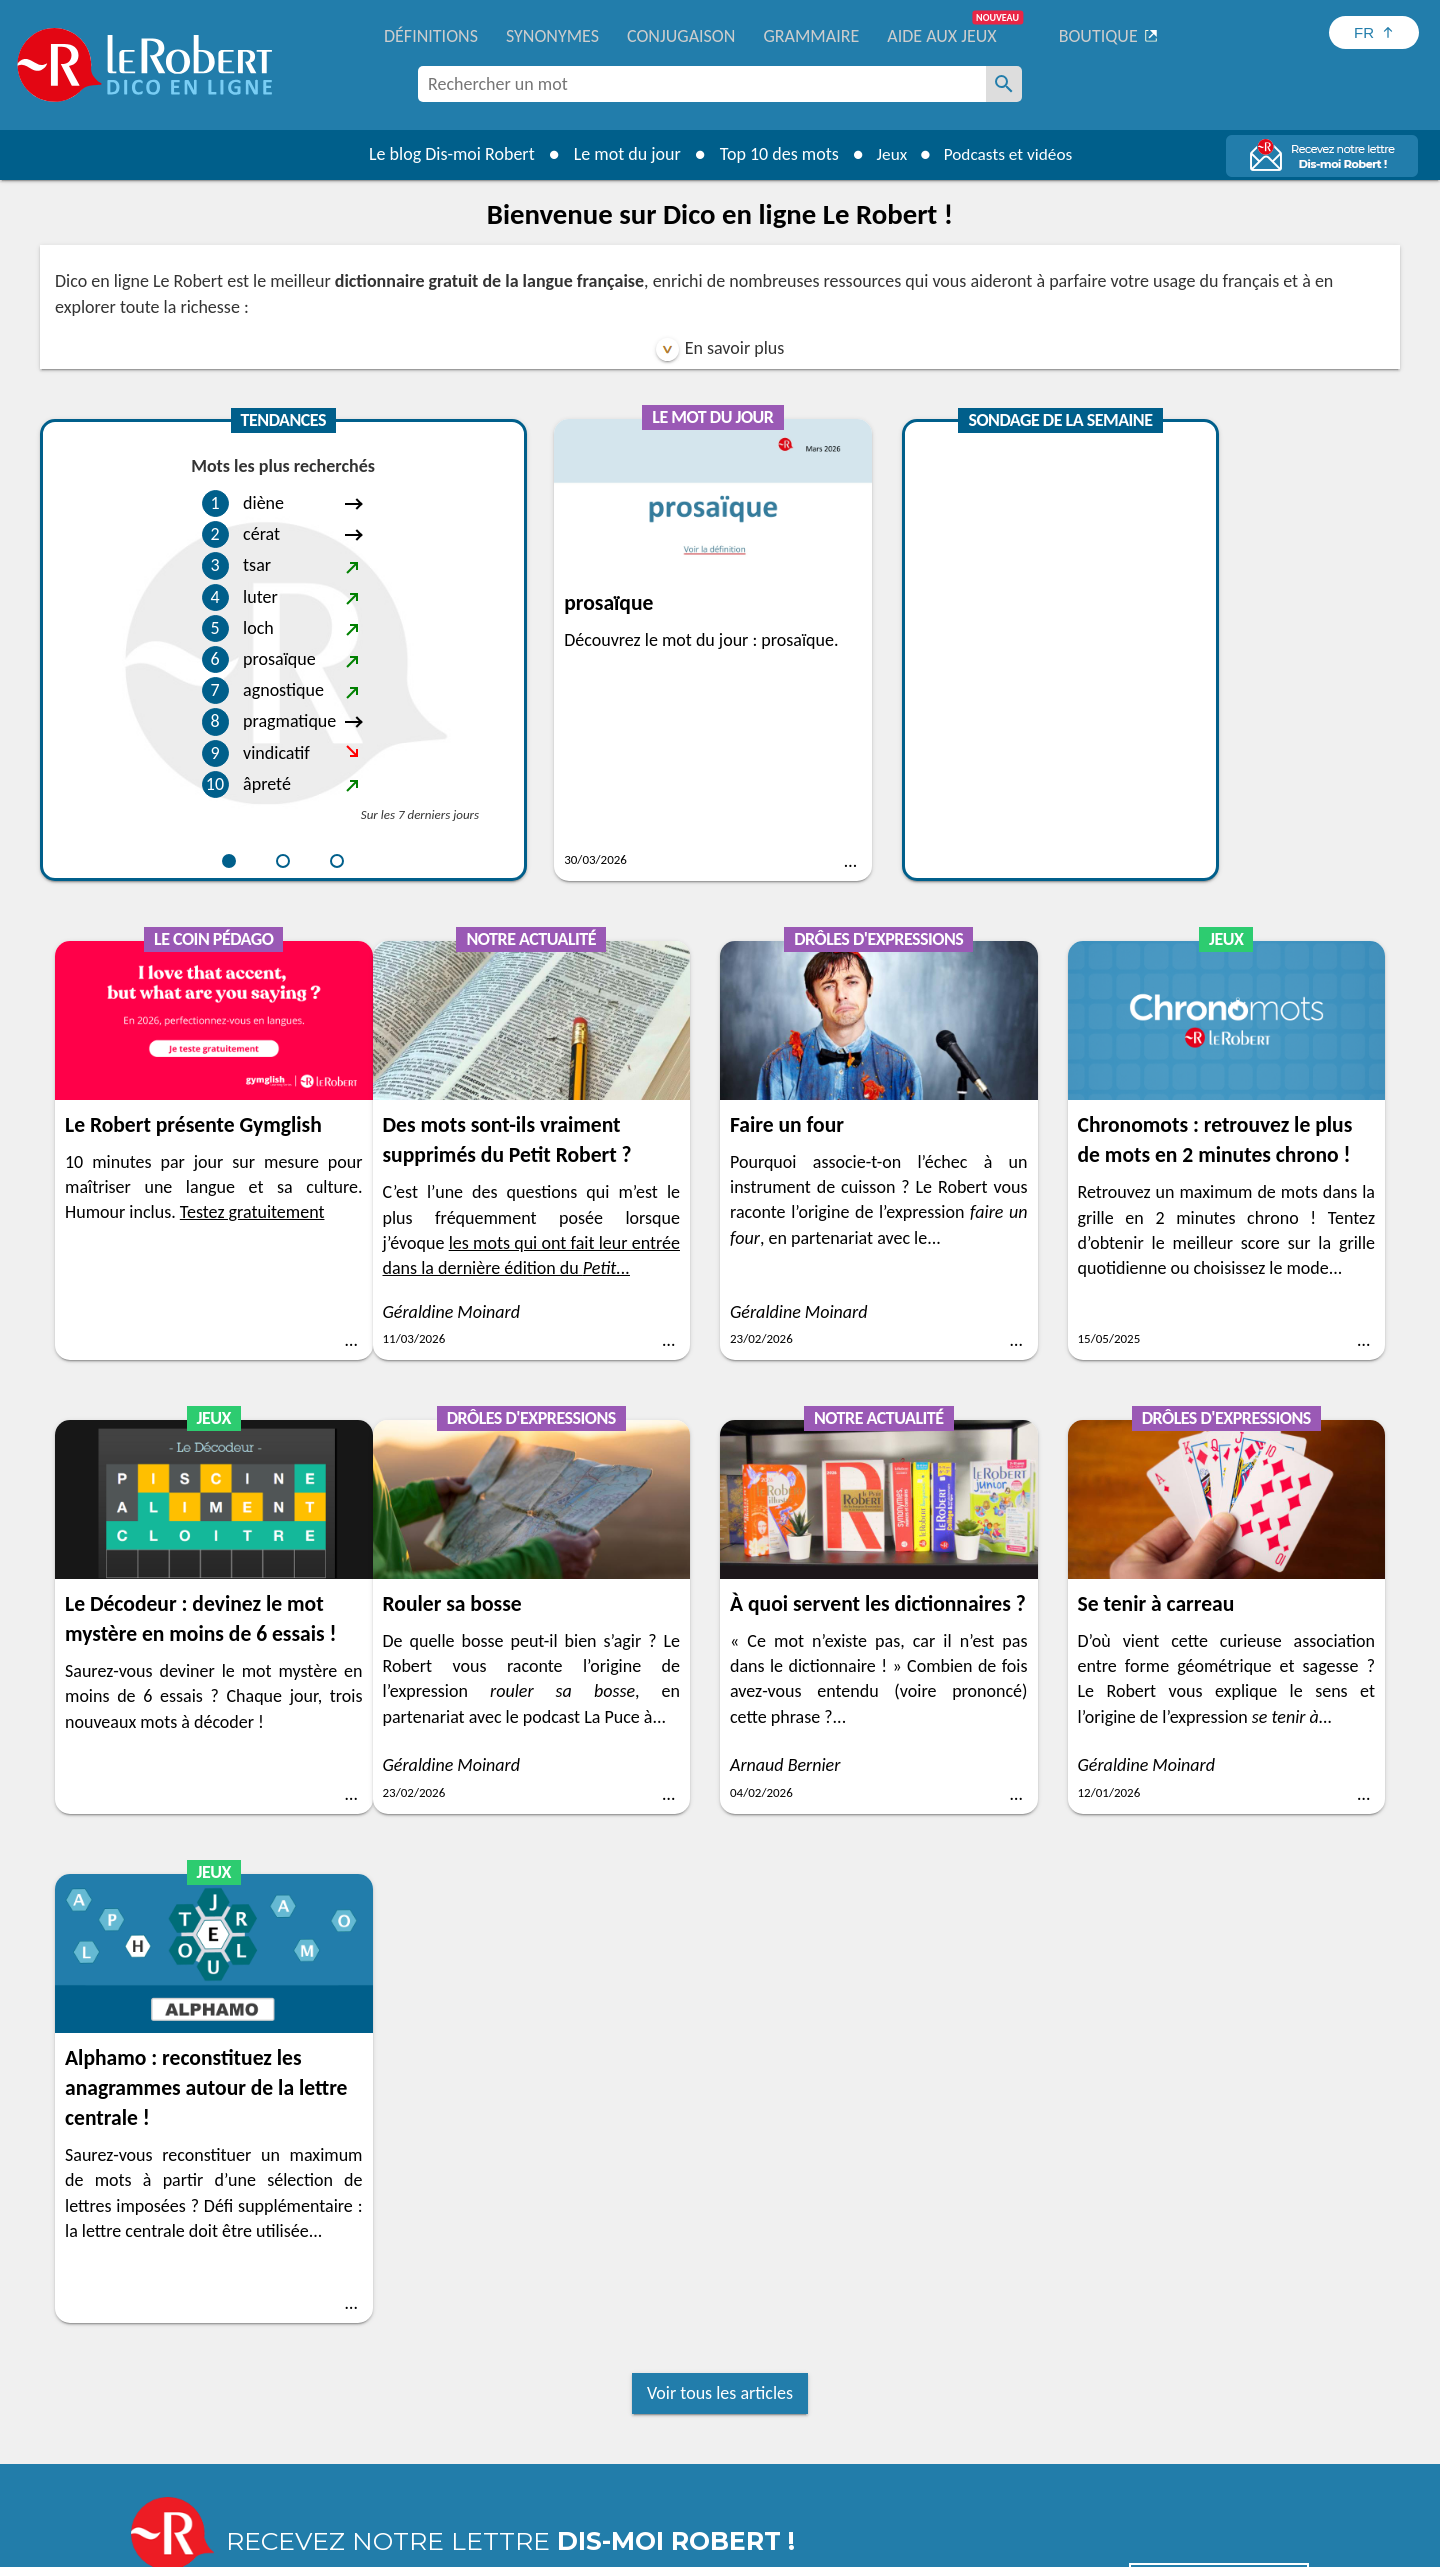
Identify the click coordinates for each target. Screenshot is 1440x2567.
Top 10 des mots (773, 154)
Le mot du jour (621, 154)
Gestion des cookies (851, 2546)
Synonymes (552, 36)
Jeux (888, 154)
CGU (942, 2546)
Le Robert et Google (1033, 2546)
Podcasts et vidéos (1010, 154)
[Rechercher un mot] (1004, 84)
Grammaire (811, 36)
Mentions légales (718, 2546)
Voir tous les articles (720, 1939)
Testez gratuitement (1279, 690)
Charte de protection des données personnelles (496, 2546)
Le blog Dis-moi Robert (446, 154)
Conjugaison (681, 36)
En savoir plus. (1100, 2516)
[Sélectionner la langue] (1374, 32)
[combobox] (702, 84)
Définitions (431, 36)
